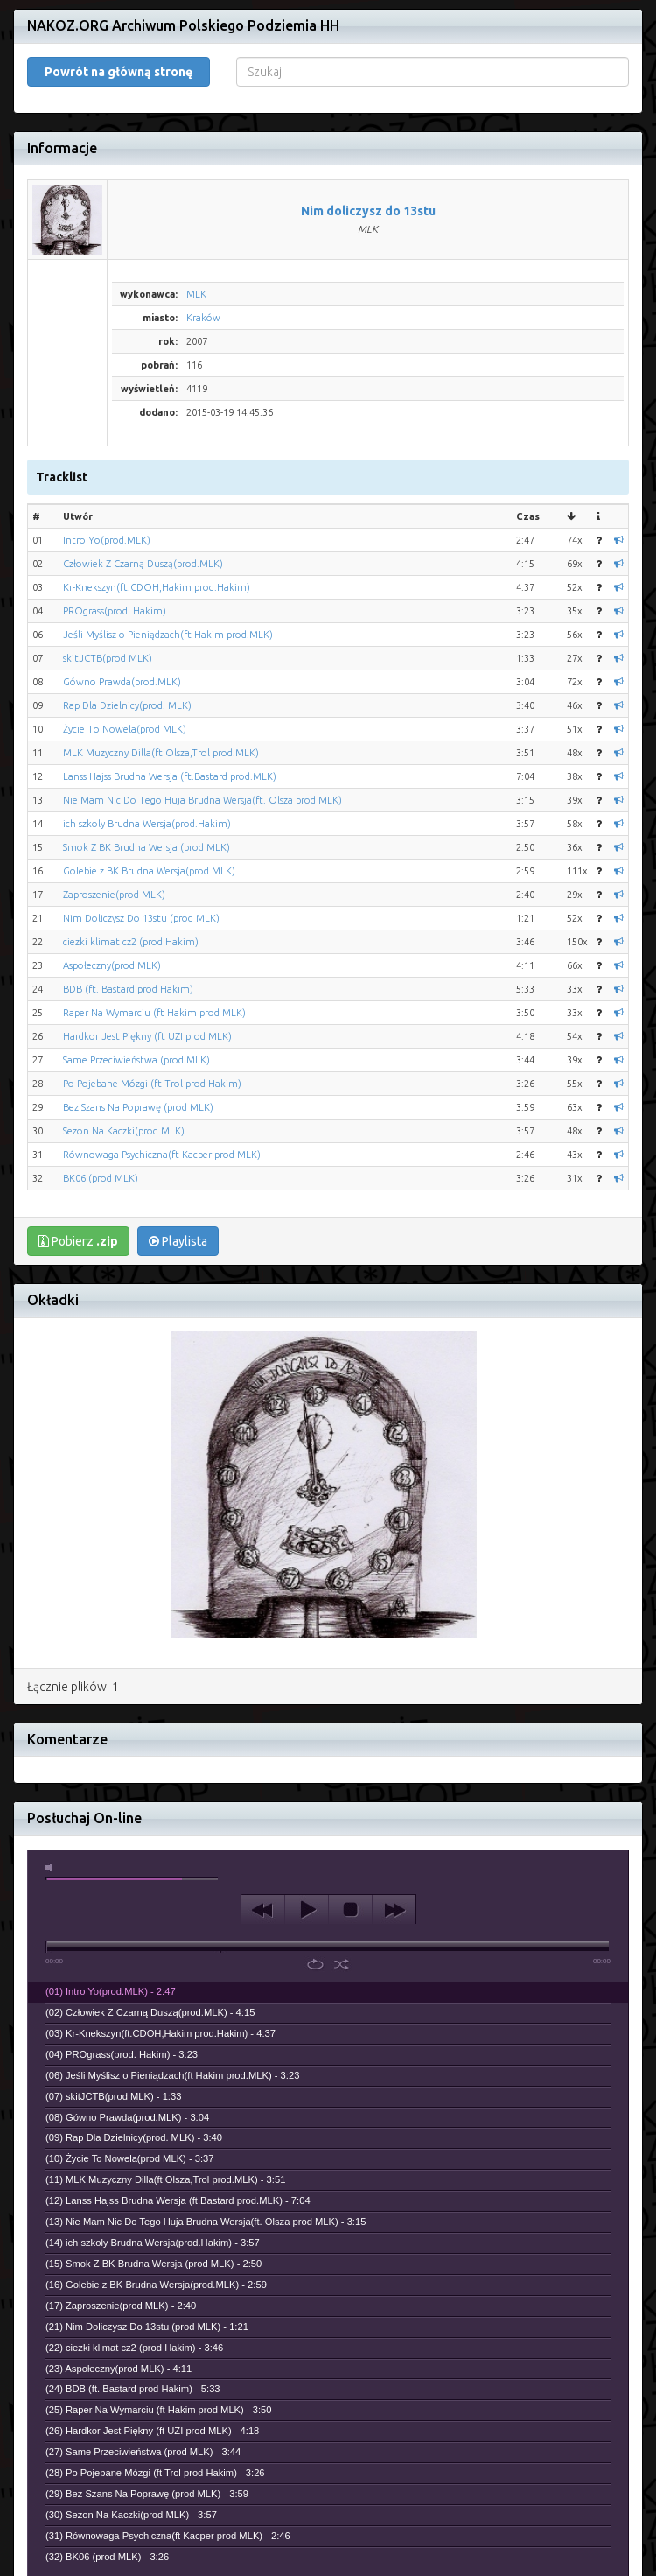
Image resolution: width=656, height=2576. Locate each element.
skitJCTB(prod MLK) (107, 658)
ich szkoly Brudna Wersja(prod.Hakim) (147, 823)
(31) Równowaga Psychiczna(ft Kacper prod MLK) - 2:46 (167, 2535)
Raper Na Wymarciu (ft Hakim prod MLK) (154, 1012)
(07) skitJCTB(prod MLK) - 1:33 (113, 2096)
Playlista (178, 1241)
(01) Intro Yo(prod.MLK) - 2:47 (110, 1991)
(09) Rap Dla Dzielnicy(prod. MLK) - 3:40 (133, 2137)
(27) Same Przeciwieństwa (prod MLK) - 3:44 (143, 2451)
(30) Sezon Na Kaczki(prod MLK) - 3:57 (131, 2514)
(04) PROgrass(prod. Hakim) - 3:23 (121, 2054)
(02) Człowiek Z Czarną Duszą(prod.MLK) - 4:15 (150, 2012)
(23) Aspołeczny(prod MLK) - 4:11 (118, 2368)
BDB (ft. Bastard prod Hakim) (128, 989)
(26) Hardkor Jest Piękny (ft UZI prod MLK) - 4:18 (152, 2430)
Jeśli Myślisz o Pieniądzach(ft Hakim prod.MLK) (168, 634)
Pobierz (78, 1241)
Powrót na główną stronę (118, 72)
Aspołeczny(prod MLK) (112, 965)
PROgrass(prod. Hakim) (114, 611)
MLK (196, 294)
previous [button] (262, 1910)
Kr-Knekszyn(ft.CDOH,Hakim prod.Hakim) (156, 587)
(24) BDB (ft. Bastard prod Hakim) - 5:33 (132, 2388)
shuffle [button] (341, 1964)
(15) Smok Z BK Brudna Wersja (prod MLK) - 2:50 (153, 2263)
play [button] (306, 1910)
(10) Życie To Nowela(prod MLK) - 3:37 (129, 2158)
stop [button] (350, 1910)
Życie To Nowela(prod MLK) (124, 729)
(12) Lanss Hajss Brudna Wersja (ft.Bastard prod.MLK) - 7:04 (178, 2200)
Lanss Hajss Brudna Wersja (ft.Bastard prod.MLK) (169, 776)
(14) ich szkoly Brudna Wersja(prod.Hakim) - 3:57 (152, 2242)
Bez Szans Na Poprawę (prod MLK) (138, 1107)
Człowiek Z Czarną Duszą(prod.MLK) (143, 563)
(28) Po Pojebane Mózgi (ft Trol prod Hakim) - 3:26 (155, 2472)
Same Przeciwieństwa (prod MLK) (136, 1060)
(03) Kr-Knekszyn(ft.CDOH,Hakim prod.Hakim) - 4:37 (160, 2033)
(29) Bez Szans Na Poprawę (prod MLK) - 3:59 (146, 2493)
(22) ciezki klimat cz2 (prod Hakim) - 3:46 (134, 2347)
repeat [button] (315, 1964)
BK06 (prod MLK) (100, 1178)
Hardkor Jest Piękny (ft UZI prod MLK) (147, 1036)
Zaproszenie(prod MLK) (114, 894)
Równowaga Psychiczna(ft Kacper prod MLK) (162, 1154)
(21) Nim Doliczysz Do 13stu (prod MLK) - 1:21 (146, 2326)
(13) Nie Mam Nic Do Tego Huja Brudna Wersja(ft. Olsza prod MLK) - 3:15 (205, 2221)
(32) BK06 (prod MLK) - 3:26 (107, 2556)
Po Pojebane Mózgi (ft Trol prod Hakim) (152, 1083)
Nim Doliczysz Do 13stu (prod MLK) (141, 918)
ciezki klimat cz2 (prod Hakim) (131, 942)
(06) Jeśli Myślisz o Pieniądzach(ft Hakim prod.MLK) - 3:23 (172, 2075)
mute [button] (52, 1867)
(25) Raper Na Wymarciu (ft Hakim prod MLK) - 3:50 (158, 2409)
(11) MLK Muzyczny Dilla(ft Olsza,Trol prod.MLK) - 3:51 (165, 2179)
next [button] (394, 1910)
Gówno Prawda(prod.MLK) (122, 682)
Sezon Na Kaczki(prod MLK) (124, 1131)
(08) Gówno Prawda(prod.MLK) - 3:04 (127, 2117)
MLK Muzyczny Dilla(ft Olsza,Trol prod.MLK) (161, 753)
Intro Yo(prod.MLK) (106, 540)
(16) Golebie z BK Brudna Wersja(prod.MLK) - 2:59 (156, 2284)
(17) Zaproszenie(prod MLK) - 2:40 (120, 2305)
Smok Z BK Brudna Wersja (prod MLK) (146, 847)
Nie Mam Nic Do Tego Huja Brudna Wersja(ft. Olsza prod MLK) (202, 800)
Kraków (203, 317)
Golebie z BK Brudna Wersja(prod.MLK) (149, 871)
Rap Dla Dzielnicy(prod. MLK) (127, 705)
